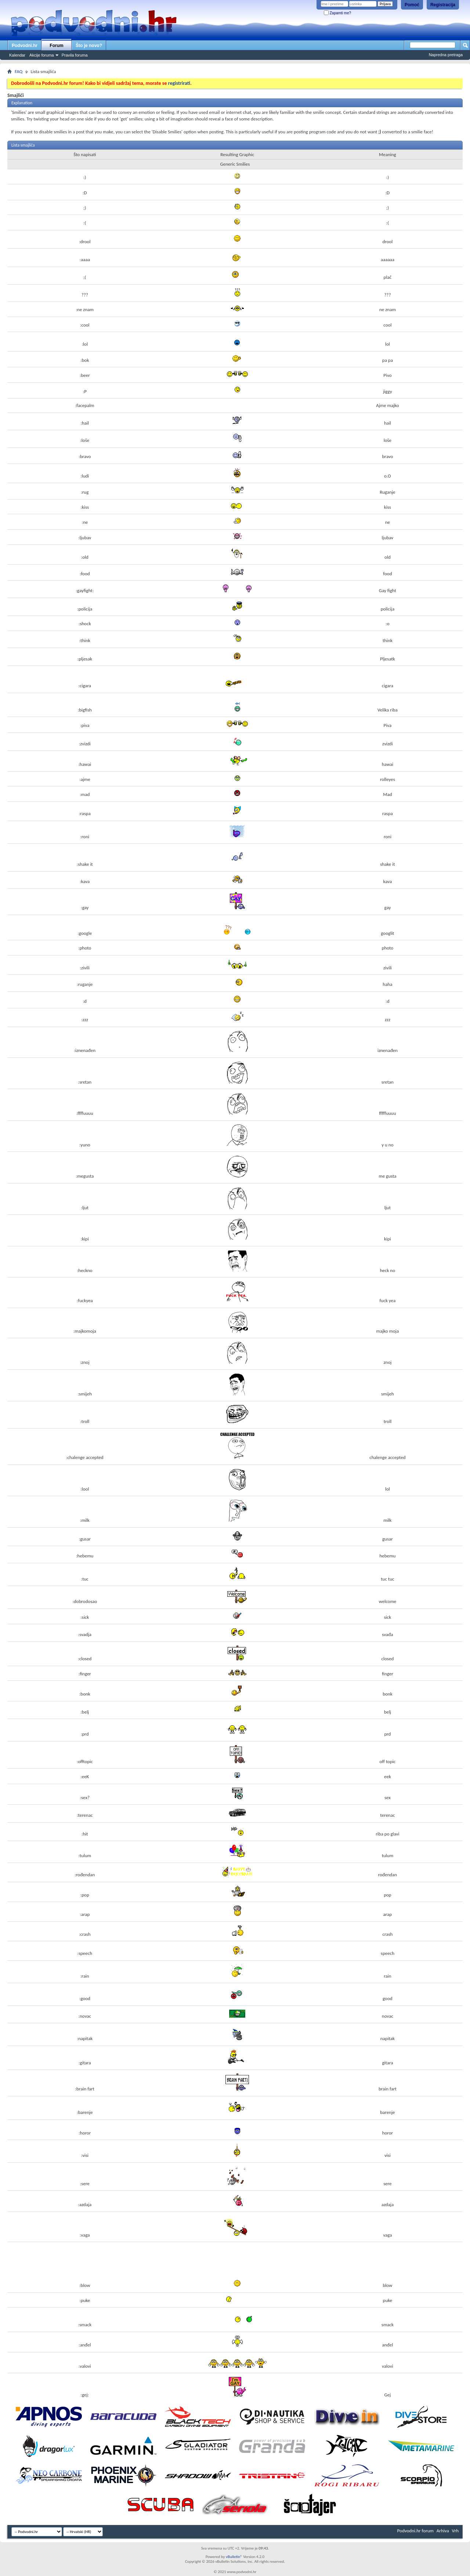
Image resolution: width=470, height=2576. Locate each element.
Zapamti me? (337, 13)
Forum (56, 45)
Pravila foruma (75, 55)
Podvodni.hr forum (415, 2530)
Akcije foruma (41, 55)
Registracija (442, 4)
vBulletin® (234, 2556)
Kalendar (17, 55)
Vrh (455, 2530)
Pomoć (412, 4)
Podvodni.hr (24, 45)
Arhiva (443, 2530)
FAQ (18, 71)
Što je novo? (89, 45)
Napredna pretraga (446, 55)
